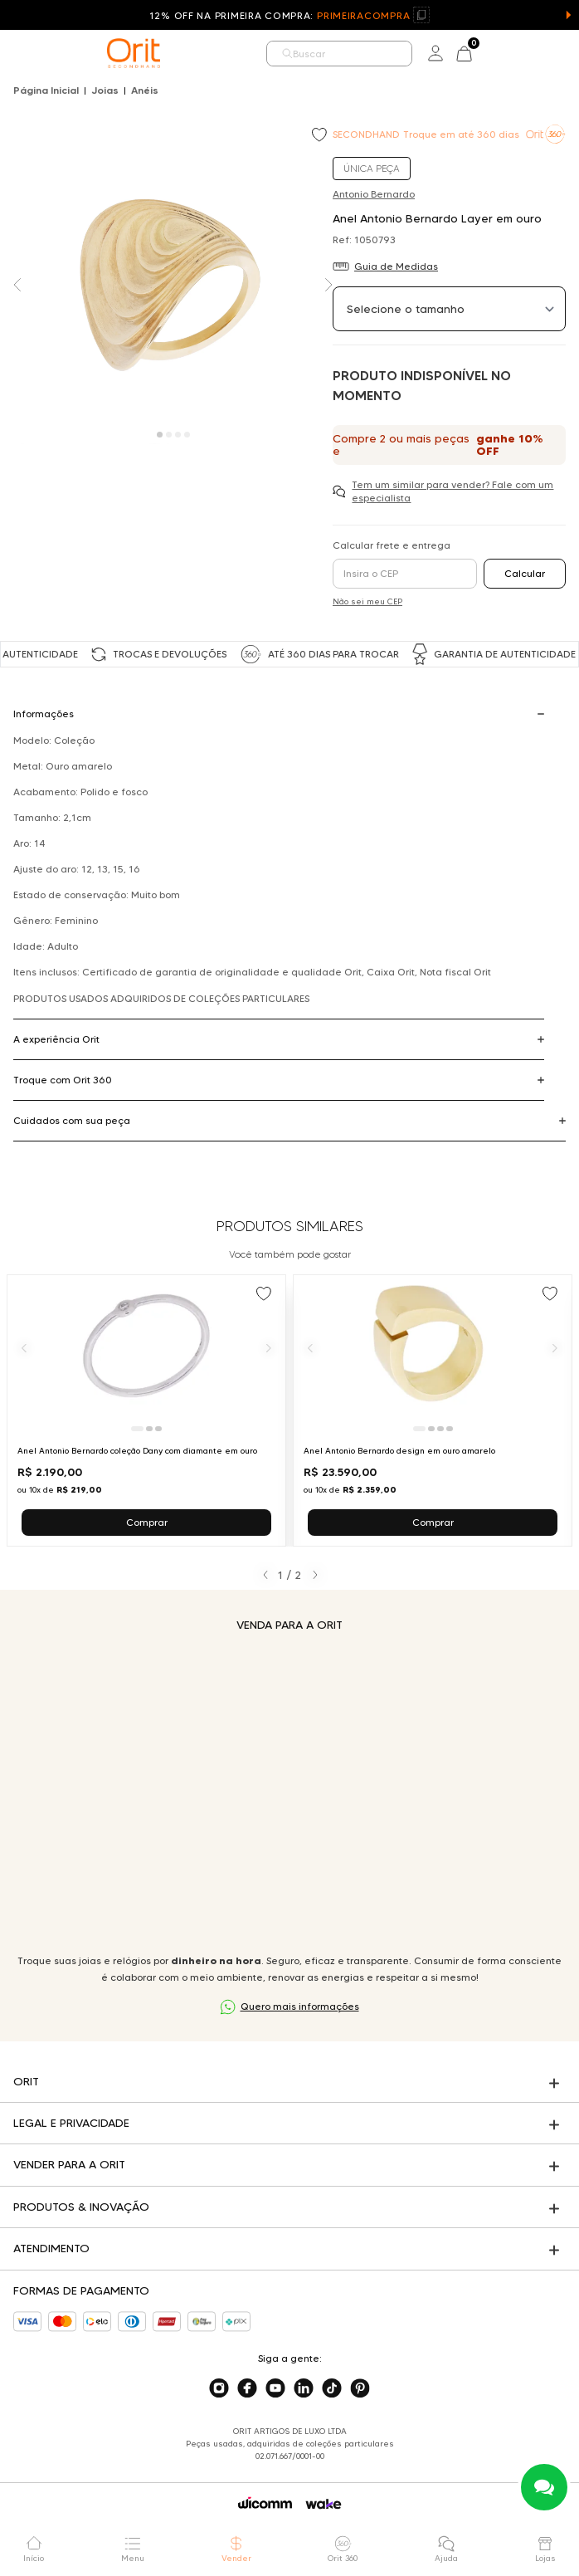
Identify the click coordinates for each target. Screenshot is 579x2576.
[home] (133, 53)
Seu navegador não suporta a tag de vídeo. (289, 1793)
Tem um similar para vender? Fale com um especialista (452, 491)
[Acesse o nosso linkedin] (304, 2388)
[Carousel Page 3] (178, 434)
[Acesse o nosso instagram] (219, 2388)
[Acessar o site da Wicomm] (265, 2503)
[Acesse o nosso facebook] (247, 2388)
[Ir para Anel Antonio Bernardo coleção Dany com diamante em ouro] (146, 1410)
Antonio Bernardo (374, 194)
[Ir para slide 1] (137, 1428)
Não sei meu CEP (367, 601)
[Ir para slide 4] (449, 1428)
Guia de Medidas (396, 266)
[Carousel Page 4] (187, 434)
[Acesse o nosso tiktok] (332, 2388)
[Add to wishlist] (321, 136)
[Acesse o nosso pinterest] (360, 2388)
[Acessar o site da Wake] (323, 2504)
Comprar (147, 1522)
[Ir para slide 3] (158, 1428)
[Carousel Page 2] (169, 434)
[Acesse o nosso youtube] (275, 2388)
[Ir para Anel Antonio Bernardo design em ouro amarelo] (433, 1410)
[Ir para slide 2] (149, 1428)
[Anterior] (24, 1348)
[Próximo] (269, 1348)
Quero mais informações (300, 2006)
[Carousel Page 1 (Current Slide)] (160, 434)
